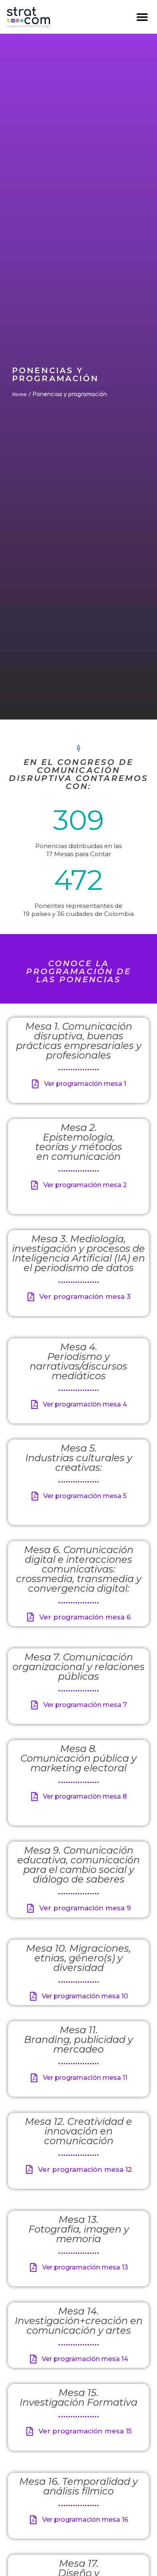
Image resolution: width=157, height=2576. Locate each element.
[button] (142, 17)
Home (19, 394)
